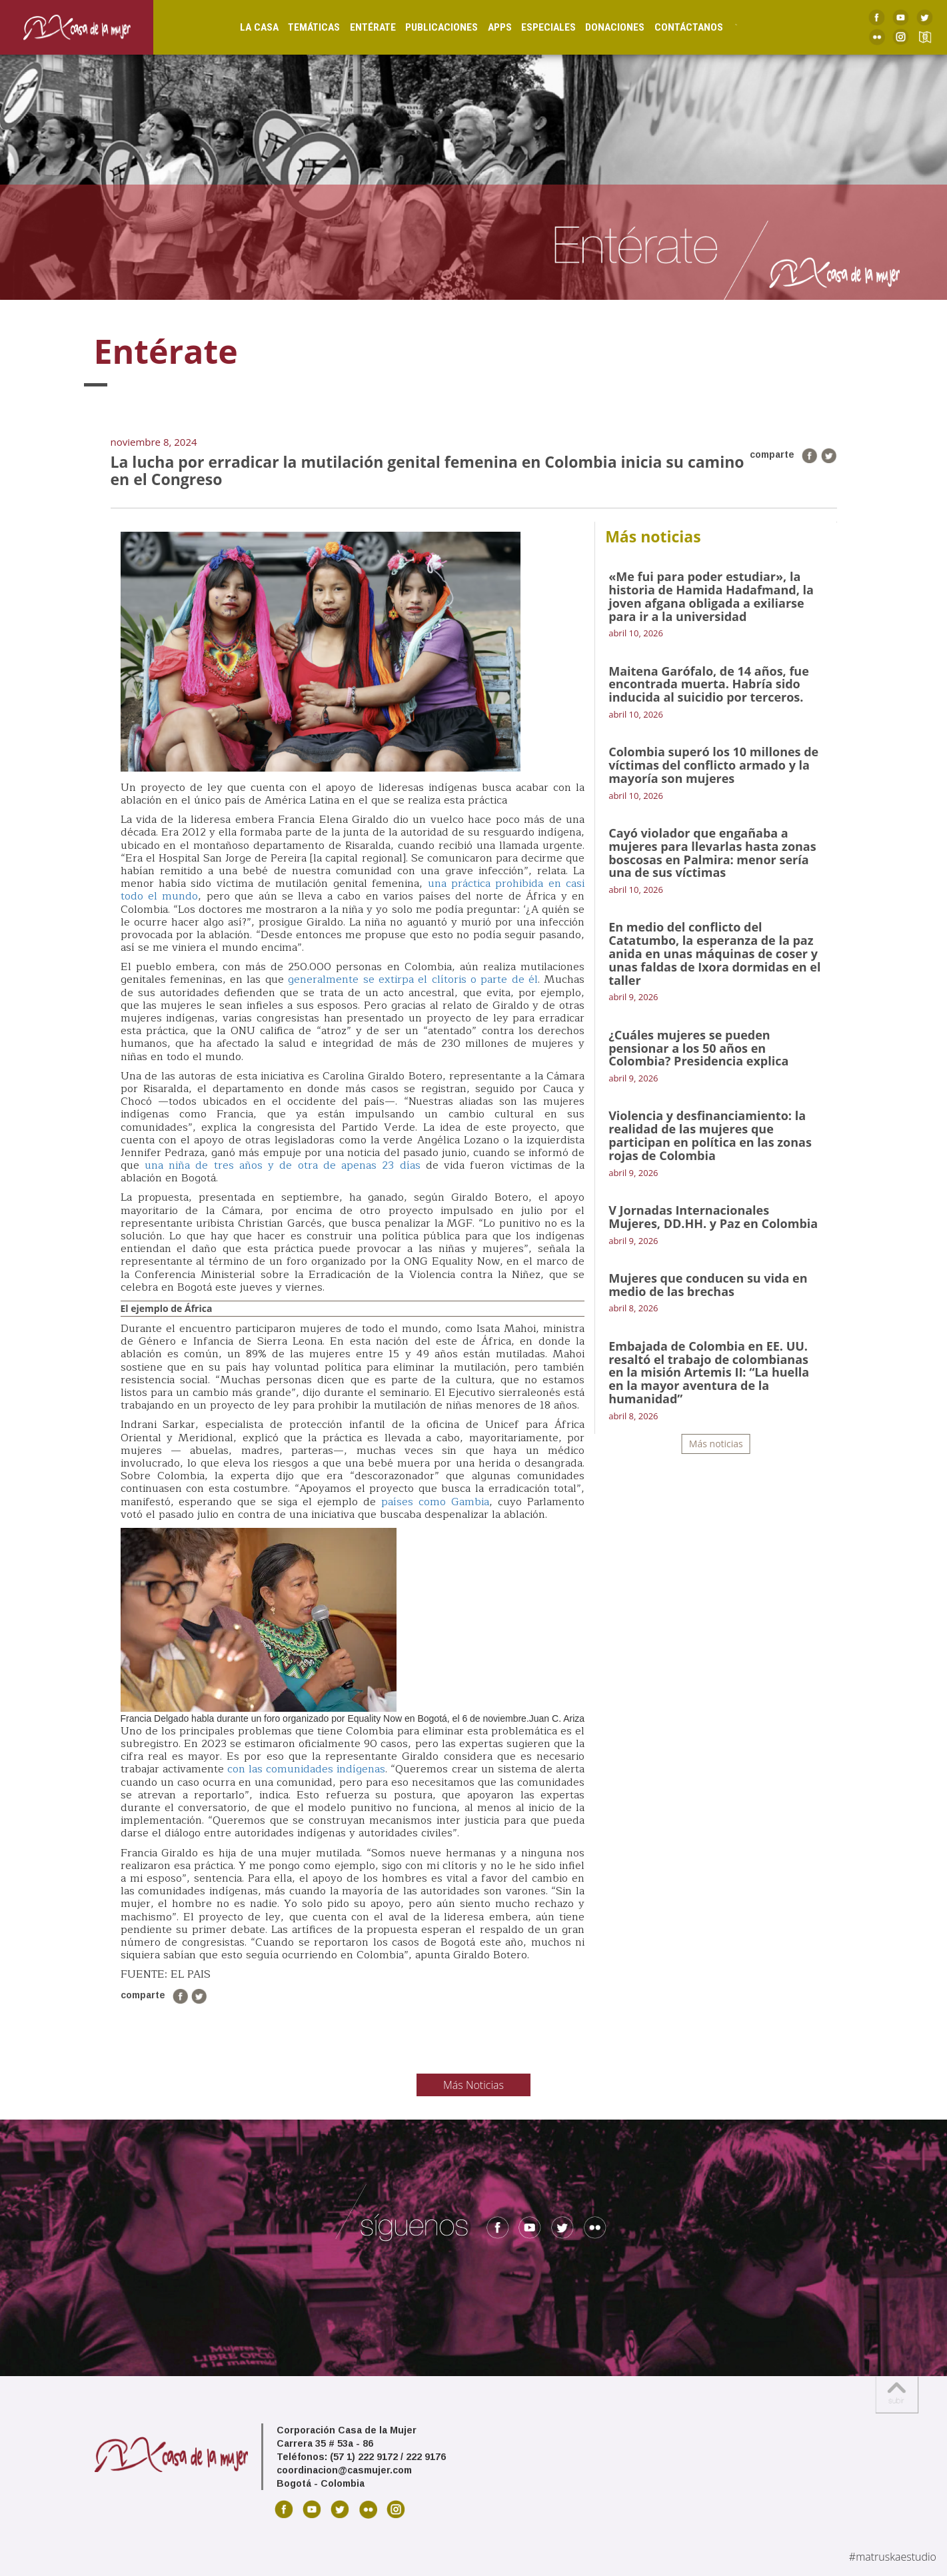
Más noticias (716, 1443)
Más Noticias (473, 2085)
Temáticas (300, 27)
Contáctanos (674, 27)
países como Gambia (435, 1502)
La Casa (244, 27)
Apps (485, 27)
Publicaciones (427, 27)
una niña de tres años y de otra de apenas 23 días (280, 1165)
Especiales (533, 27)
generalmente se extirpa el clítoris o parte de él (413, 979)
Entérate (358, 27)
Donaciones (600, 27)
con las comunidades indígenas (306, 1769)
